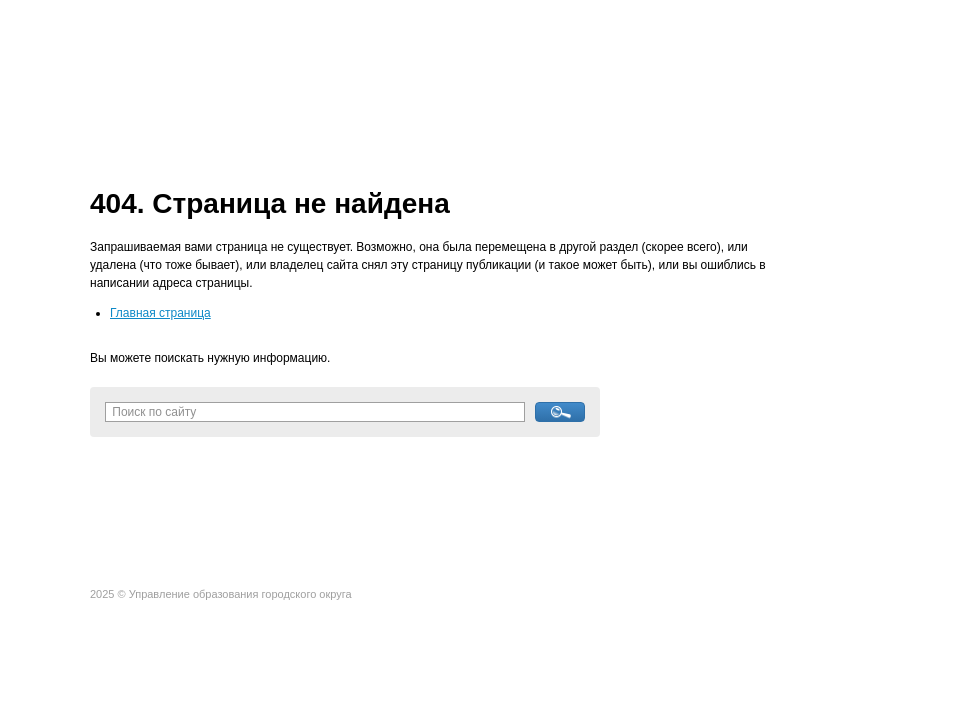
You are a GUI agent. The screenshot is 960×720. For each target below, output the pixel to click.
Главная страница (160, 313)
